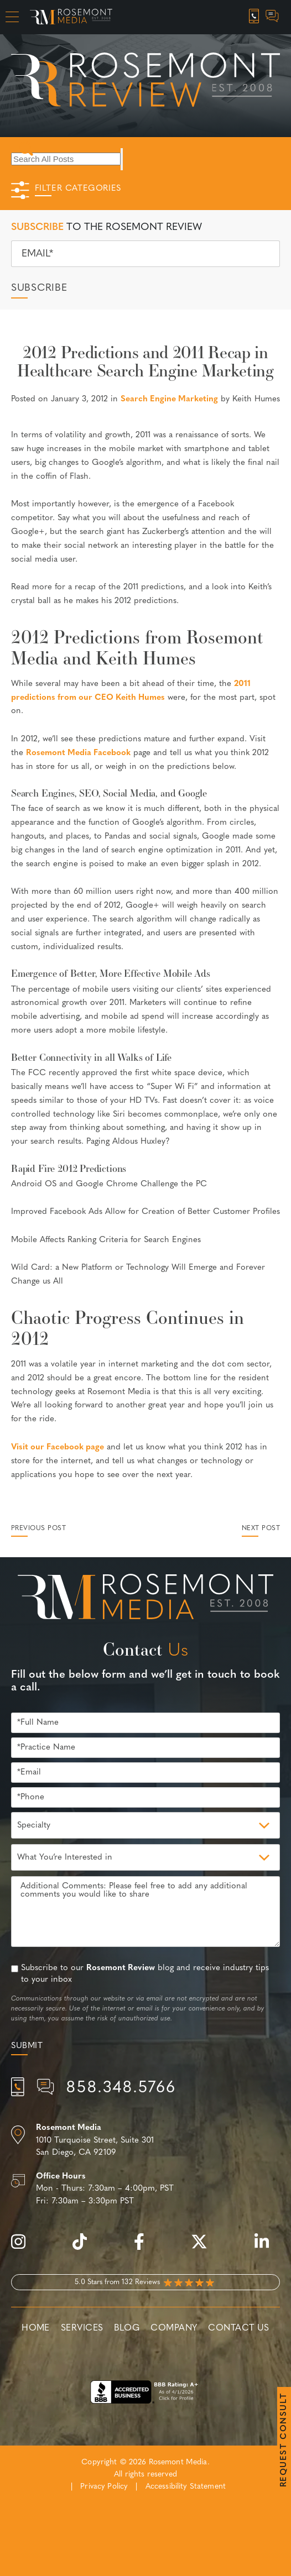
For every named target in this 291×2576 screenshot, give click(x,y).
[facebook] (144, 2248)
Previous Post (38, 1528)
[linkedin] (267, 2248)
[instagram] (24, 2248)
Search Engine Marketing (169, 399)
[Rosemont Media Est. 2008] (146, 1599)
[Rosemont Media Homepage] (71, 17)
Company (173, 2328)
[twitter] (205, 2248)
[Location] (145, 2141)
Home (36, 2328)
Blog (126, 2328)
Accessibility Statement (186, 2487)
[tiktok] (85, 2248)
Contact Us (238, 2328)
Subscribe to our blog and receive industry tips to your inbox (145, 1974)
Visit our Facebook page (57, 1447)
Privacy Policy (104, 2487)
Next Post (261, 1528)
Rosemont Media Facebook (78, 753)
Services (82, 2328)
